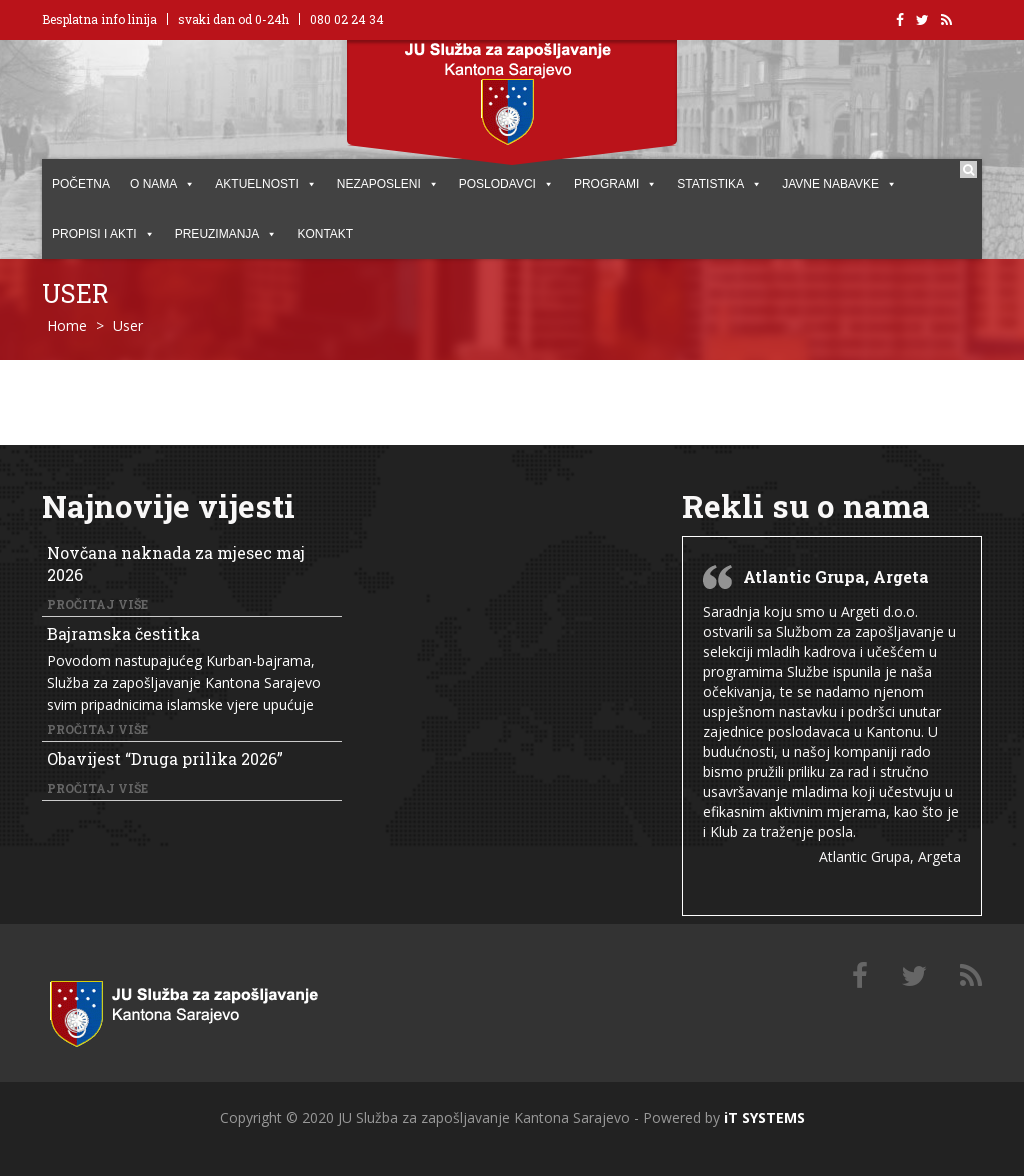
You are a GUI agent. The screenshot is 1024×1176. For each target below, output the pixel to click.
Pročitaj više (97, 604)
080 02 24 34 (347, 19)
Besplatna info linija (99, 19)
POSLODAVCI (506, 184)
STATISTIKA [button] (719, 184)
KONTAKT (325, 234)
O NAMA (162, 184)
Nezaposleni (388, 184)
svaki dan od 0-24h (233, 19)
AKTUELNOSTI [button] (265, 184)
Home (67, 325)
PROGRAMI (615, 184)
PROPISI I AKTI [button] (103, 234)
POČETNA (81, 184)
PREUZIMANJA (226, 234)
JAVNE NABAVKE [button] (839, 184)
